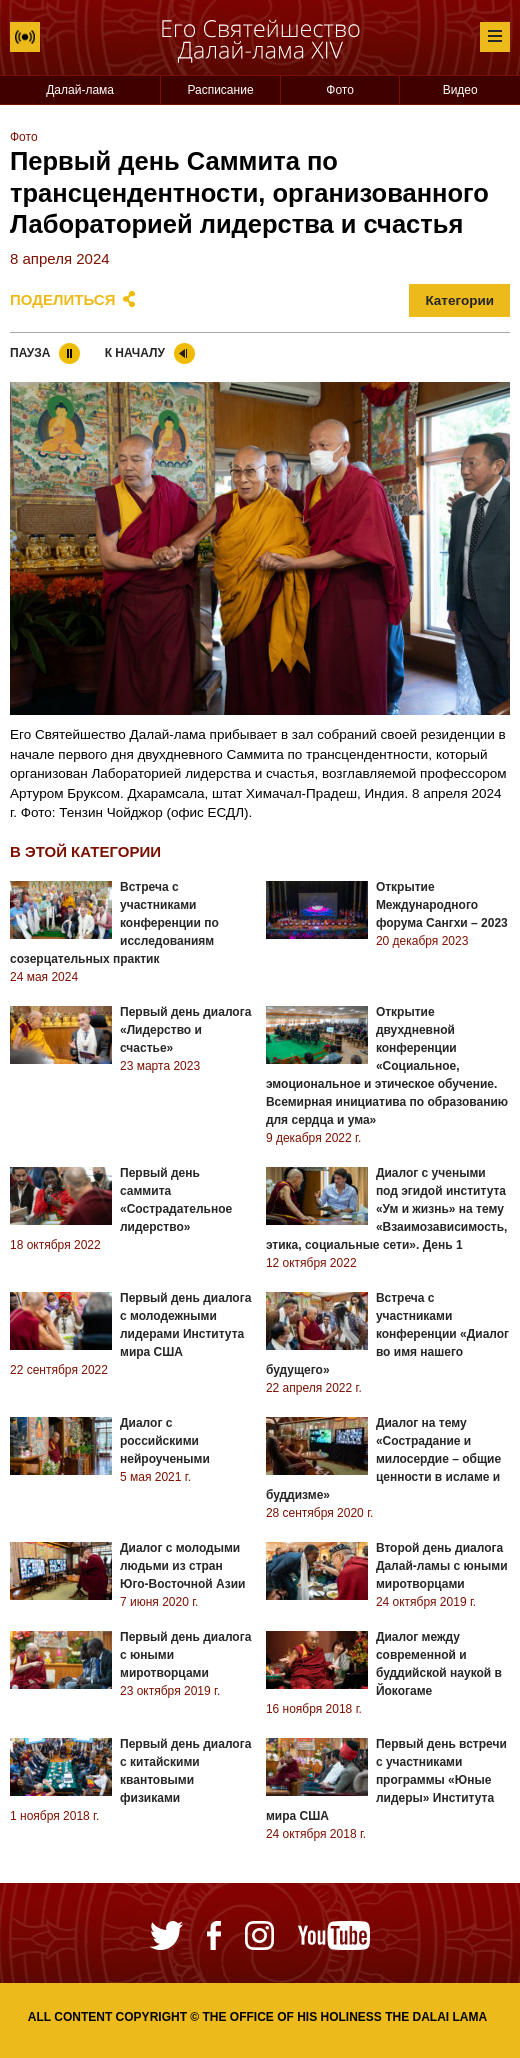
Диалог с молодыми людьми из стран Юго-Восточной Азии (182, 1566)
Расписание (220, 90)
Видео (460, 90)
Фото (340, 90)
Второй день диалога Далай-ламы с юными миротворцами (442, 1566)
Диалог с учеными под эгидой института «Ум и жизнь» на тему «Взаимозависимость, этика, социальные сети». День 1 (387, 1209)
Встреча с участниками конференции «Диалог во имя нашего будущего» (387, 1334)
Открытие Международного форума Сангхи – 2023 (442, 905)
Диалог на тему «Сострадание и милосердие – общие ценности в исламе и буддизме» (383, 1459)
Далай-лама (80, 90)
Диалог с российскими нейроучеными (165, 1441)
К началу (135, 353)
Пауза (30, 353)
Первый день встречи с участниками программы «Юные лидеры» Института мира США (386, 1780)
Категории (459, 300)
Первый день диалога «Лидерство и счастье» (185, 1030)
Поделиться (62, 299)
